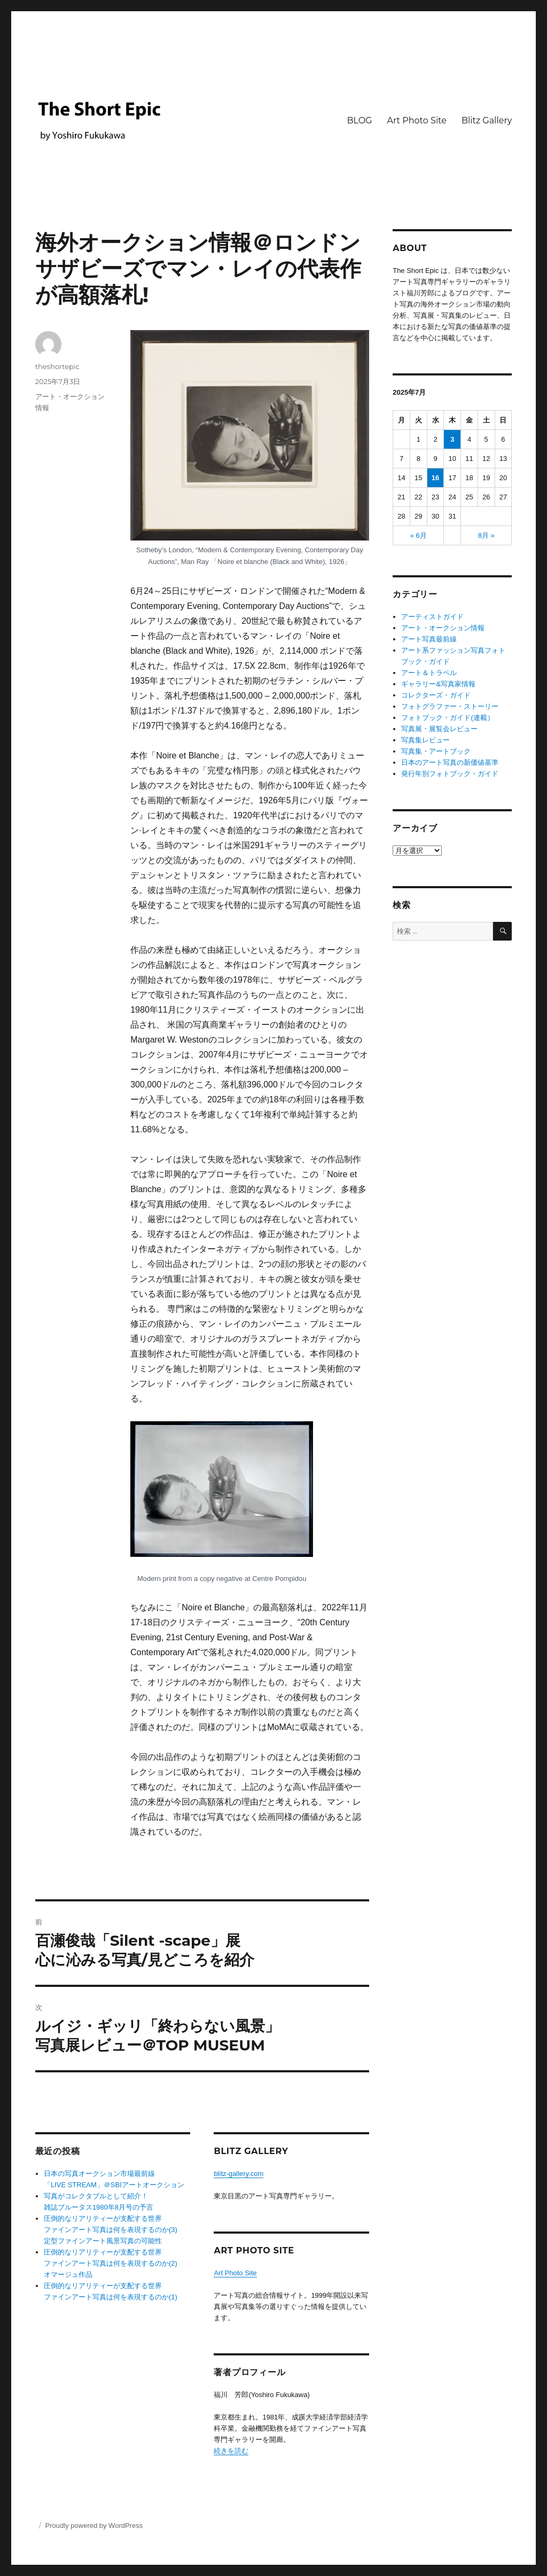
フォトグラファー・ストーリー (449, 706)
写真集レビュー (425, 740)
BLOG (359, 120)
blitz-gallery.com (238, 2174)
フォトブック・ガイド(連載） (447, 718)
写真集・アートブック (436, 751)
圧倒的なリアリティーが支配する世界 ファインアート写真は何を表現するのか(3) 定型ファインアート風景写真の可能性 (110, 2229)
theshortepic (57, 366)
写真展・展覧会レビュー (439, 729)
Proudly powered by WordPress (94, 2526)
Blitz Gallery (487, 120)
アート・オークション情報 (443, 628)
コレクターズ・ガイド (436, 695)
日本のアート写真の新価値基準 (449, 762)
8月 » (486, 535)
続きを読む (231, 2451)
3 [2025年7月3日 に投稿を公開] (452, 439)
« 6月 (418, 535)
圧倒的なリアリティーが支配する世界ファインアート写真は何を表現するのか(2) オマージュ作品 (110, 2263)
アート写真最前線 (429, 639)
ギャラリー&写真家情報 (438, 684)
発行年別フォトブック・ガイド (449, 774)
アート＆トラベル (429, 673)
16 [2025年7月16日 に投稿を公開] (435, 478)
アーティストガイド (432, 617)
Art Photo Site (416, 120)
